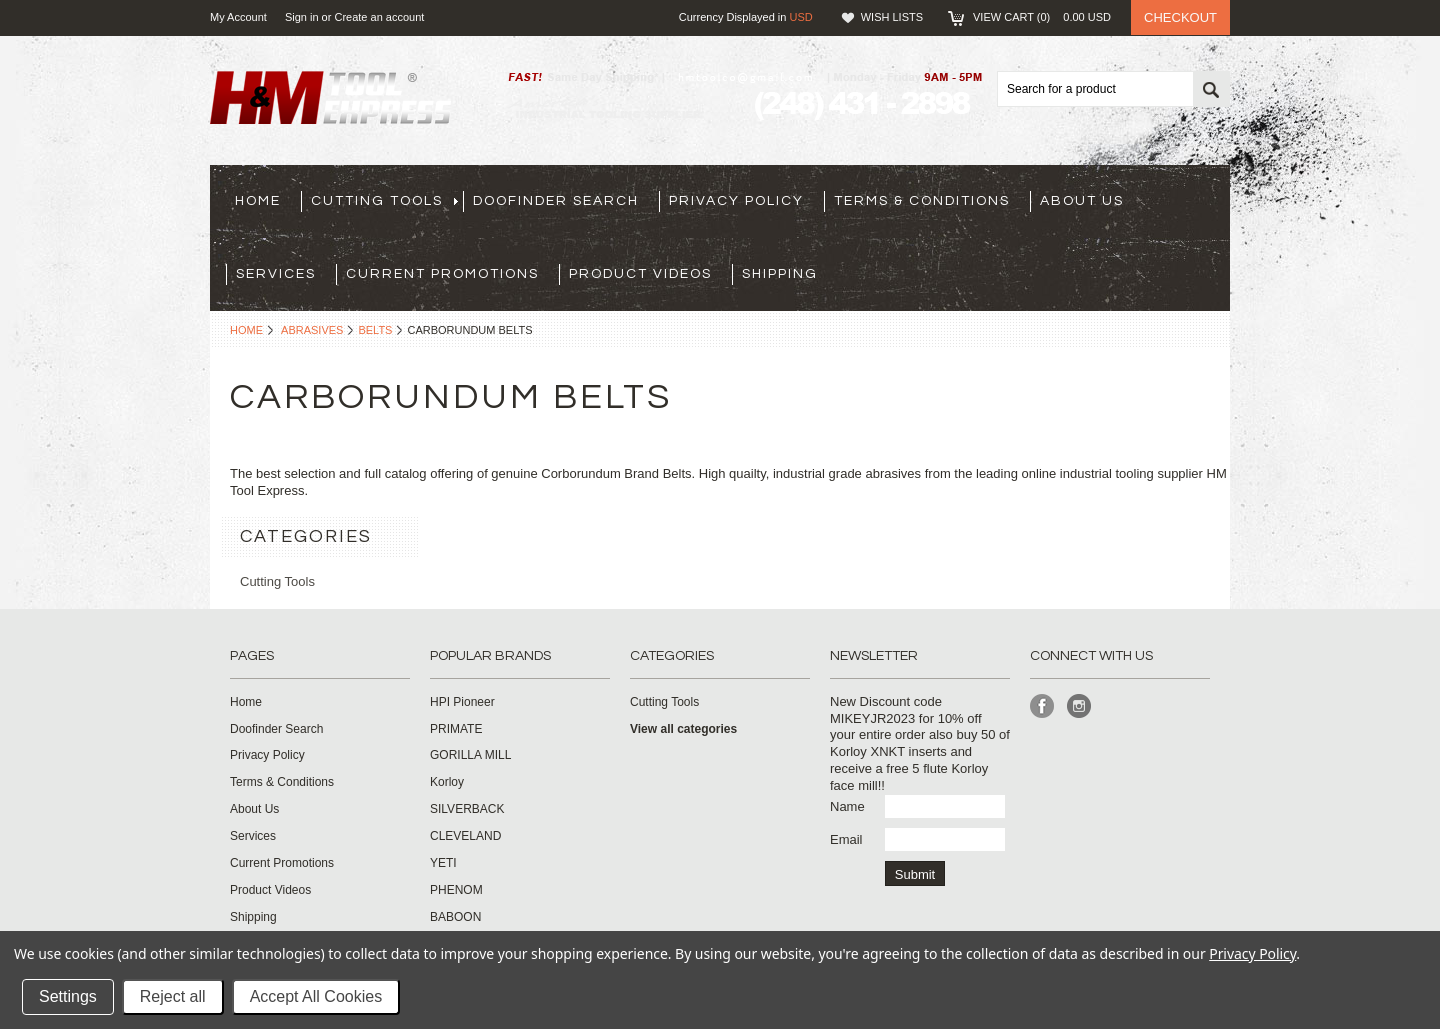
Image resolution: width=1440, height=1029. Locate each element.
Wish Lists (892, 17)
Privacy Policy (1252, 953)
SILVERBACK (467, 809)
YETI (443, 863)
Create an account (379, 17)
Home (246, 330)
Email (846, 839)
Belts (375, 330)
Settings (68, 996)
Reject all (173, 996)
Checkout (1180, 17)
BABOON (455, 917)
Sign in (302, 17)
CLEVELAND (465, 836)
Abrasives (312, 330)
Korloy (447, 782)
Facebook (1042, 706)
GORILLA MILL (470, 755)
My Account (238, 17)
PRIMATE (456, 729)
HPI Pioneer (462, 702)
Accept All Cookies (316, 996)
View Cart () (1042, 17)
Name (847, 806)
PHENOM (456, 890)
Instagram (1079, 706)
